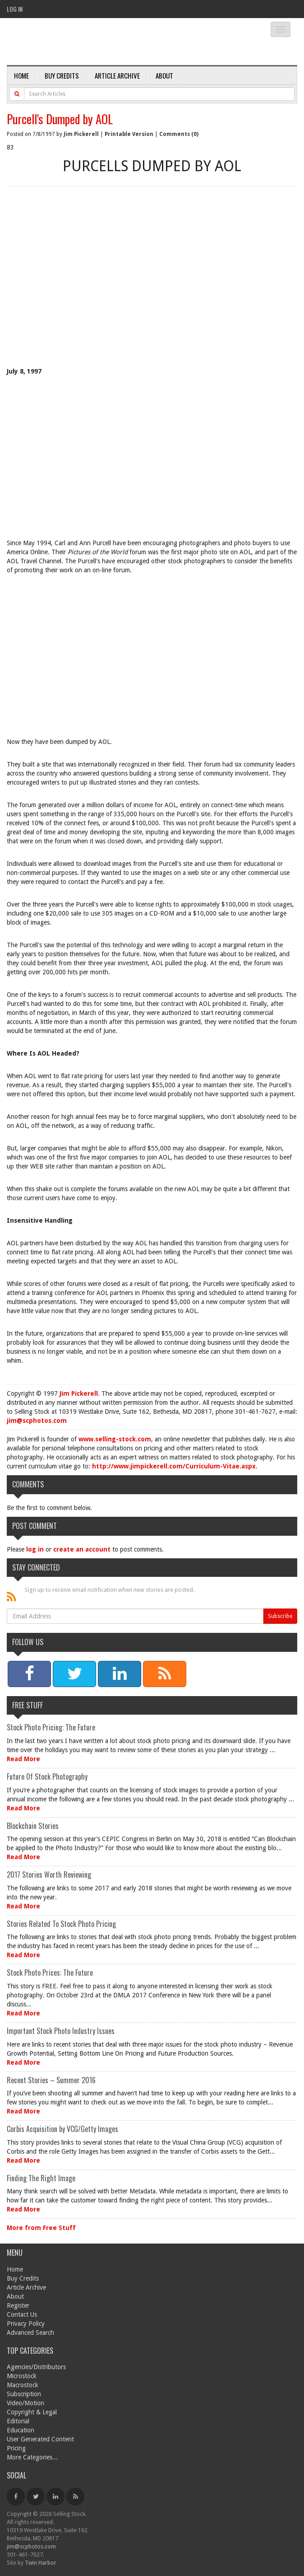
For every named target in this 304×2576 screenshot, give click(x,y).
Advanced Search (30, 2332)
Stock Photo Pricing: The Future (51, 1727)
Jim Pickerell (81, 134)
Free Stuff (27, 1705)
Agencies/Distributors (36, 2366)
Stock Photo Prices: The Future (50, 1972)
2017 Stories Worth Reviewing (49, 1874)
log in (35, 1549)
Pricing (16, 2448)
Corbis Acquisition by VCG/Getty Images (62, 2128)
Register (18, 2305)
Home (21, 75)
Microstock (22, 2376)
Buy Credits (62, 75)
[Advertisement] (152, 290)
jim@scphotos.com (37, 1420)
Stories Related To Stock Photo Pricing (61, 1923)
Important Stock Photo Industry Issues (61, 2030)
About (164, 75)
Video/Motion (25, 2403)
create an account (82, 1549)
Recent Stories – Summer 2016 (51, 2080)
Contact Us (22, 2314)
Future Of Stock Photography (47, 1776)
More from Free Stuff (41, 2227)
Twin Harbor (40, 2562)
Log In (15, 9)
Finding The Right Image (41, 2178)
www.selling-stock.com (114, 1439)
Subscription (24, 2394)
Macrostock (22, 2385)
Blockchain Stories (33, 1825)
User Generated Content (40, 2439)
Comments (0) (178, 134)
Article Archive (117, 75)
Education (20, 2430)
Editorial (18, 2421)
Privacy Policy (26, 2323)
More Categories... (32, 2457)
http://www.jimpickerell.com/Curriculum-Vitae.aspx (174, 1466)
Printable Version (129, 134)
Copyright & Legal (32, 2412)
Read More (23, 1759)
